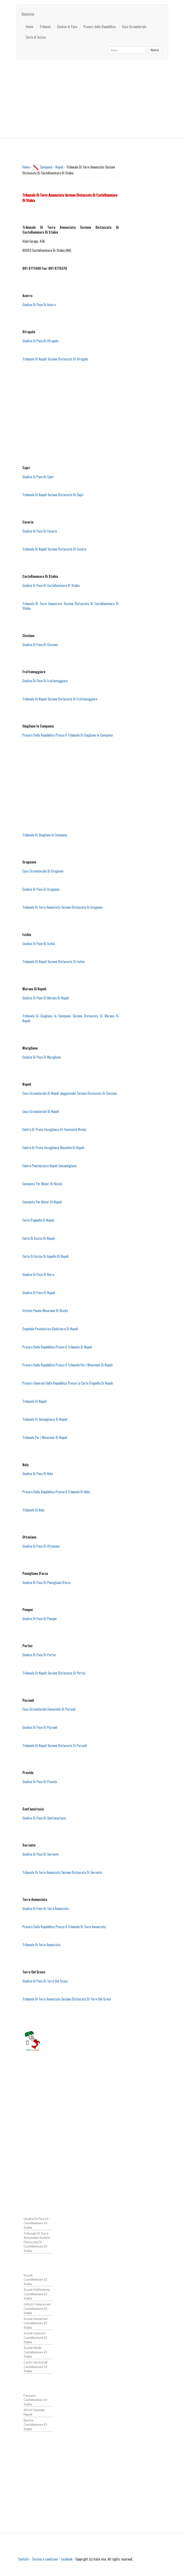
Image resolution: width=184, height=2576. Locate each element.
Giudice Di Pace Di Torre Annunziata (45, 1908)
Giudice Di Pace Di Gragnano (40, 889)
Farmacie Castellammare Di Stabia (35, 2400)
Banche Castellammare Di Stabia (35, 2424)
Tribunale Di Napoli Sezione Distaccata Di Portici (54, 1673)
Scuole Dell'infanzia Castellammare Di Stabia (37, 2294)
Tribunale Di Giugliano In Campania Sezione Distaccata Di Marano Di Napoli (70, 1018)
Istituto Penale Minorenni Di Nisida (45, 1310)
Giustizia (28, 14)
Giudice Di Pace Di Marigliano (41, 1057)
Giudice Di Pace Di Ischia (38, 943)
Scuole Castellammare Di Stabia (35, 2279)
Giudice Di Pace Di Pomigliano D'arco (46, 1582)
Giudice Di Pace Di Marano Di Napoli (45, 997)
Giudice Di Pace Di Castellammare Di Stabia (51, 585)
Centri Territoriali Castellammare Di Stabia (36, 2367)
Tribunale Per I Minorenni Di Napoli (44, 1437)
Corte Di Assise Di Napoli (38, 1238)
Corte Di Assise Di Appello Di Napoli (45, 1256)
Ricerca (155, 50)
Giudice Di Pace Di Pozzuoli (39, 1727)
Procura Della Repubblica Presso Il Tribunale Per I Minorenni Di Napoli (67, 1364)
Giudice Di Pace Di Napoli (38, 1292)
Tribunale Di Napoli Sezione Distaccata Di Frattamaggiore (59, 699)
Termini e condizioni (45, 2559)
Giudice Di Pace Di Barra (38, 1274)
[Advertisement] (92, 97)
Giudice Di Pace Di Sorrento (40, 1854)
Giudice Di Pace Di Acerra (39, 304)
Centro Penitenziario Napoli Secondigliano (49, 1165)
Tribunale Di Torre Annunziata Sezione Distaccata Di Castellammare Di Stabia (70, 606)
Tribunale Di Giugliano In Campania (44, 834)
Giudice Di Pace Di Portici (39, 1654)
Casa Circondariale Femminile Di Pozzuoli (49, 1709)
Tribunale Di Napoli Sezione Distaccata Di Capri (52, 494)
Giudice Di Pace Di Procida (39, 1781)
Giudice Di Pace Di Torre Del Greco (45, 1981)
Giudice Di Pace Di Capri (38, 476)
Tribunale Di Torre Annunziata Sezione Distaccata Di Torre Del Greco (66, 1999)
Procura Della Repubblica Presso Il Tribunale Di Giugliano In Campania (67, 735)
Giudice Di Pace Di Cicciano (40, 644)
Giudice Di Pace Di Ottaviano (41, 1546)
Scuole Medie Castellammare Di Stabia (35, 2352)
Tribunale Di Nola (33, 1510)
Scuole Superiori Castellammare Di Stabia (35, 2337)
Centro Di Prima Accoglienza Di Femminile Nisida (54, 1129)
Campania (46, 167)
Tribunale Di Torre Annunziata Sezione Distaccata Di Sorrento (62, 1872)
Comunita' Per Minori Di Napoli (42, 1201)
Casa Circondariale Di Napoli (40, 1111)
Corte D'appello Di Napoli (38, 1220)
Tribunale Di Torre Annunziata (41, 1944)
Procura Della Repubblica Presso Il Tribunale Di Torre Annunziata (64, 1926)
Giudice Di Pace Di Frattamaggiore (45, 680)
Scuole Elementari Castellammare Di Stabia (36, 2323)
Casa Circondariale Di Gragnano (42, 871)
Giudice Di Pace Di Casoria (39, 531)
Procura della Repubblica (99, 26)
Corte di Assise (36, 37)
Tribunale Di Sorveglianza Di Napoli (44, 1419)
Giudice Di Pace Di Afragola (40, 340)
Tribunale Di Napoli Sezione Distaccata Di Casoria (54, 549)
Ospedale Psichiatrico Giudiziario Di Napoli (50, 1328)
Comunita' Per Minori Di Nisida (42, 1183)
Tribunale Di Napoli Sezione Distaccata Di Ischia (53, 961)
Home (29, 26)
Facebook (66, 2559)
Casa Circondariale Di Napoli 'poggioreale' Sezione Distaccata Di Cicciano (69, 1093)
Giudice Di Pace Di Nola (37, 1473)
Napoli (59, 167)
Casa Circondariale (134, 26)
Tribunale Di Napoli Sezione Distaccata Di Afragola (55, 359)
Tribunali (45, 26)
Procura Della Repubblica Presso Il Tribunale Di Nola (56, 1491)
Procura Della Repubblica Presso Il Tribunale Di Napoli (57, 1347)
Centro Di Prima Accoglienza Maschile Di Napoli (53, 1147)
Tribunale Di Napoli (34, 1401)
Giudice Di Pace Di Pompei (39, 1618)
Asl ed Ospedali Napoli (34, 2412)
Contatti (23, 2559)
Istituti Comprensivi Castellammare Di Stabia (37, 2308)
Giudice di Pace (67, 26)
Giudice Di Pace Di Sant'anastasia (44, 1818)
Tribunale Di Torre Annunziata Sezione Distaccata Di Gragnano (62, 907)
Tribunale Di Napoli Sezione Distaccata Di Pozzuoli (54, 1745)
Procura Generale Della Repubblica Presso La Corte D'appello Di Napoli (67, 1383)
